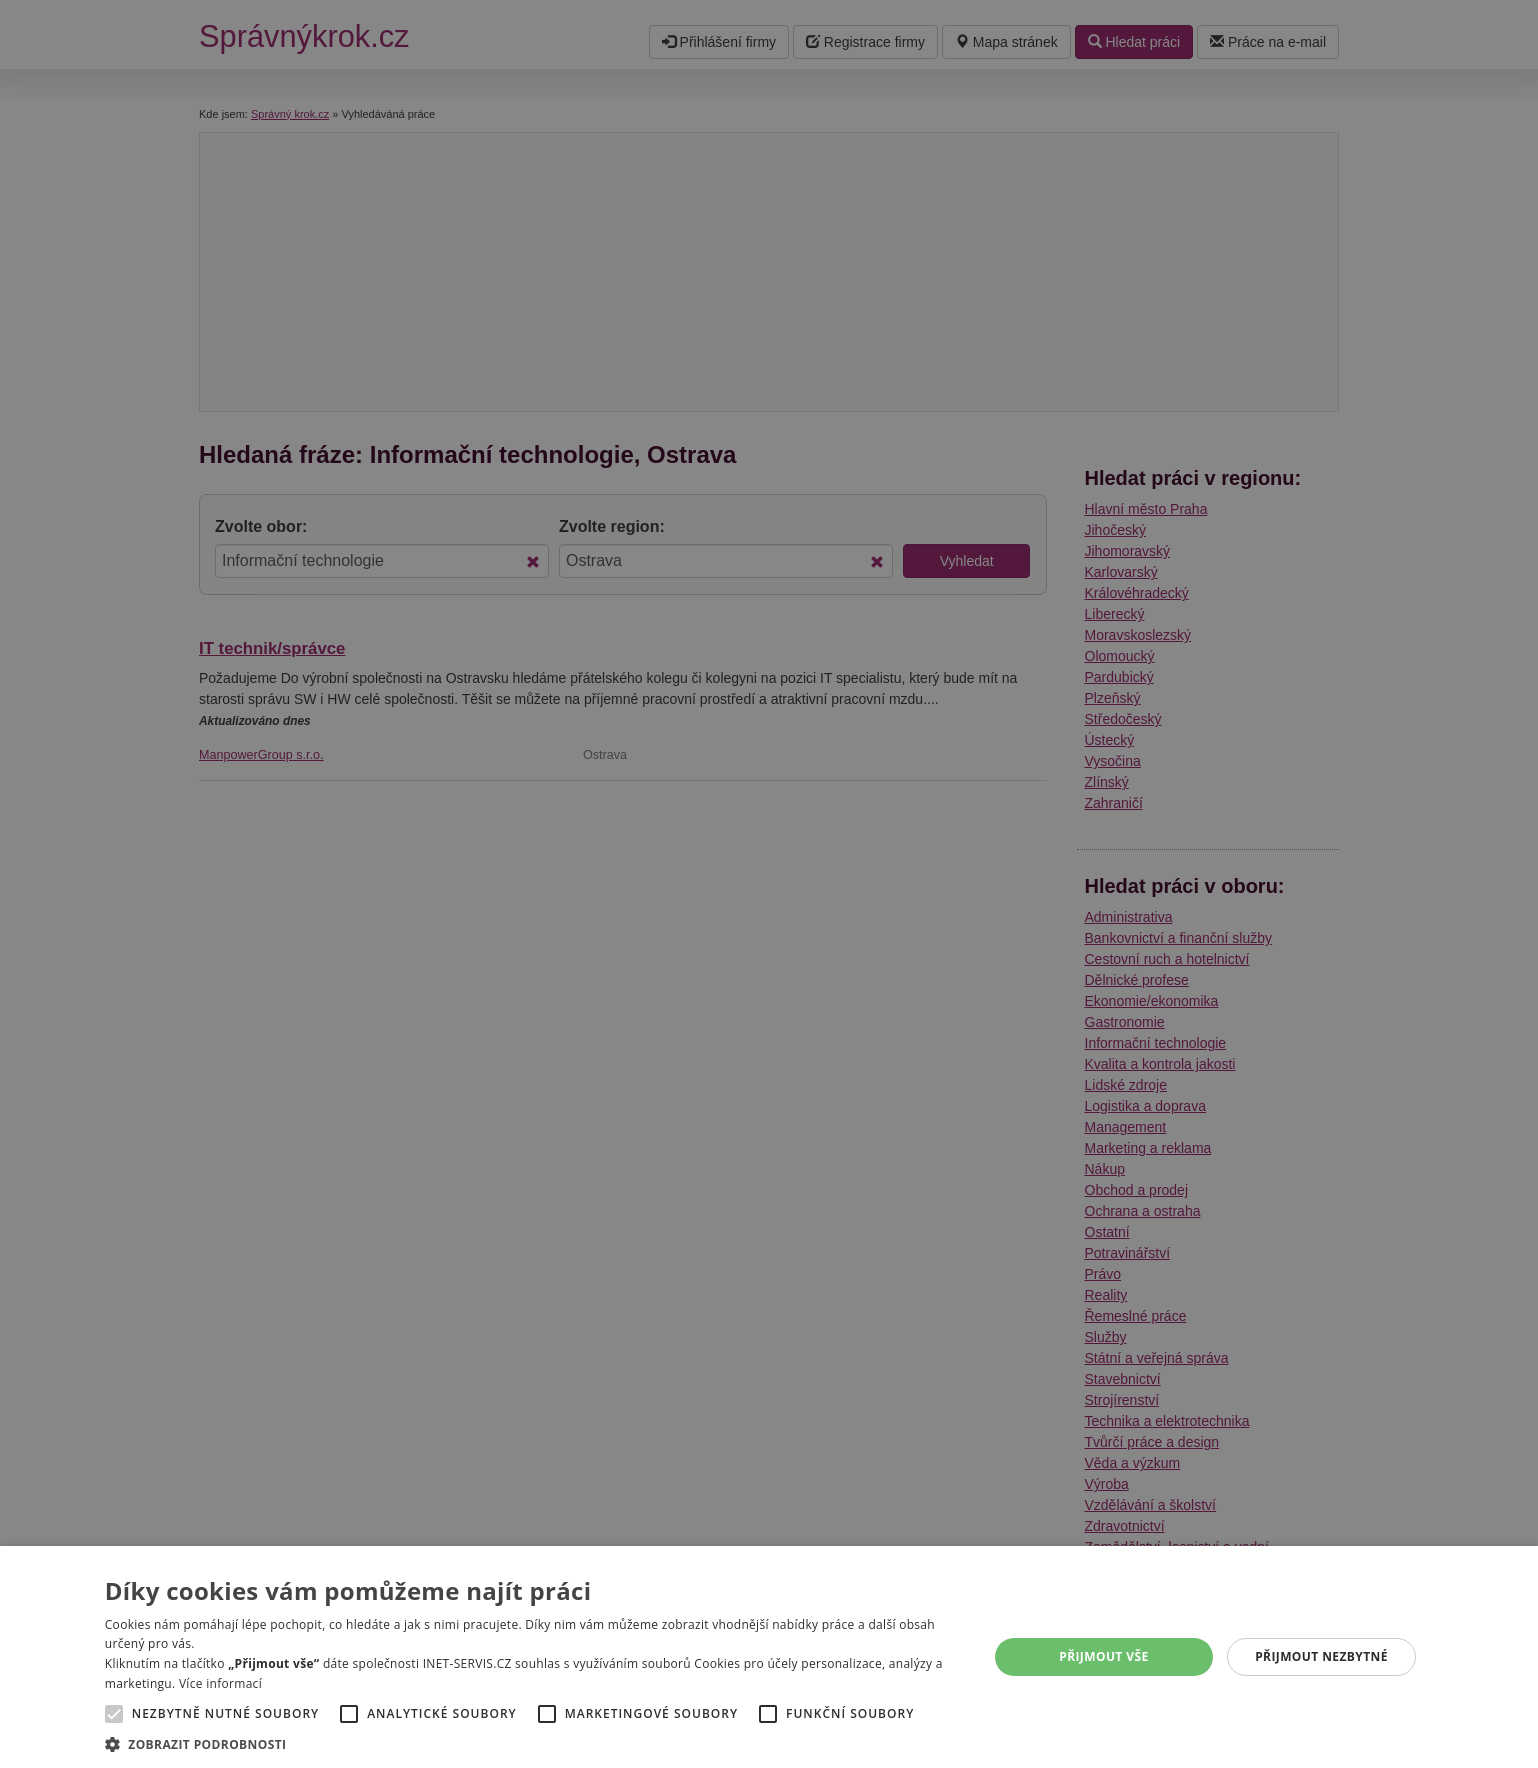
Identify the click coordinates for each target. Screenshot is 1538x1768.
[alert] (769, 884)
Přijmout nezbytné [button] (1321, 1656)
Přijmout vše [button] (1103, 1656)
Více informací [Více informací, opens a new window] (220, 1683)
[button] (533, 1743)
